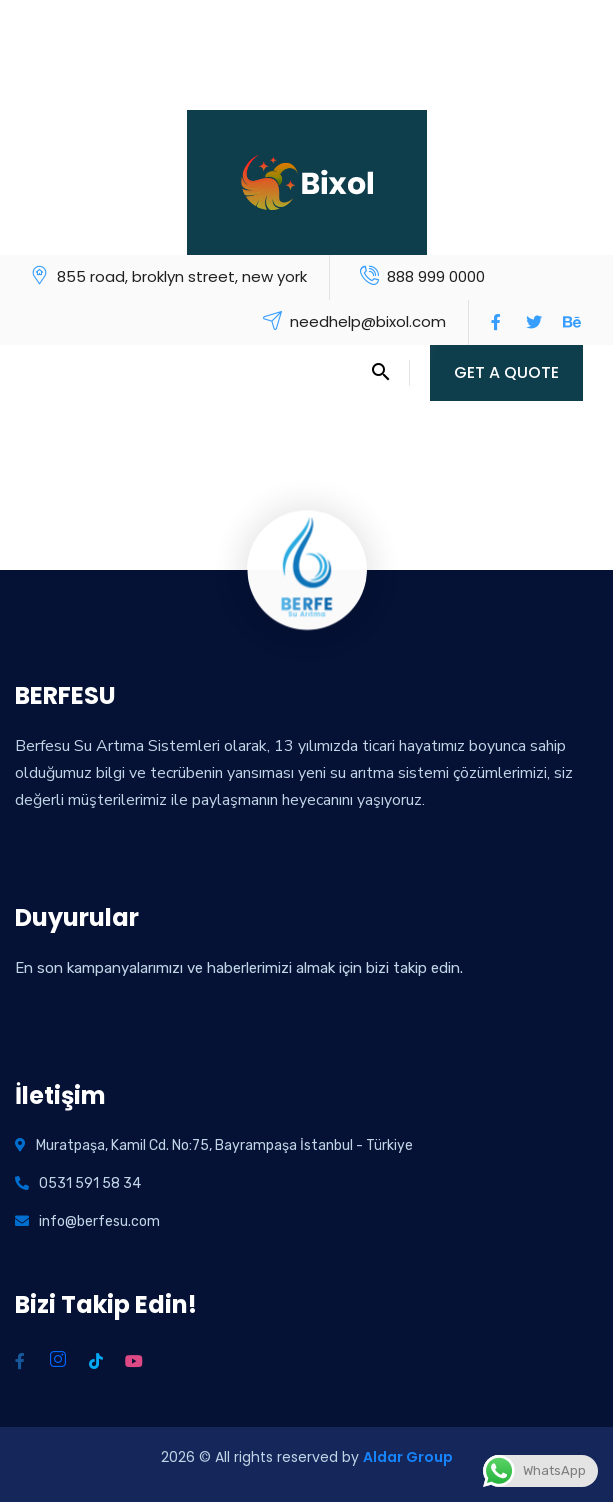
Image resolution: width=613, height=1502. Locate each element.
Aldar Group (408, 1457)
